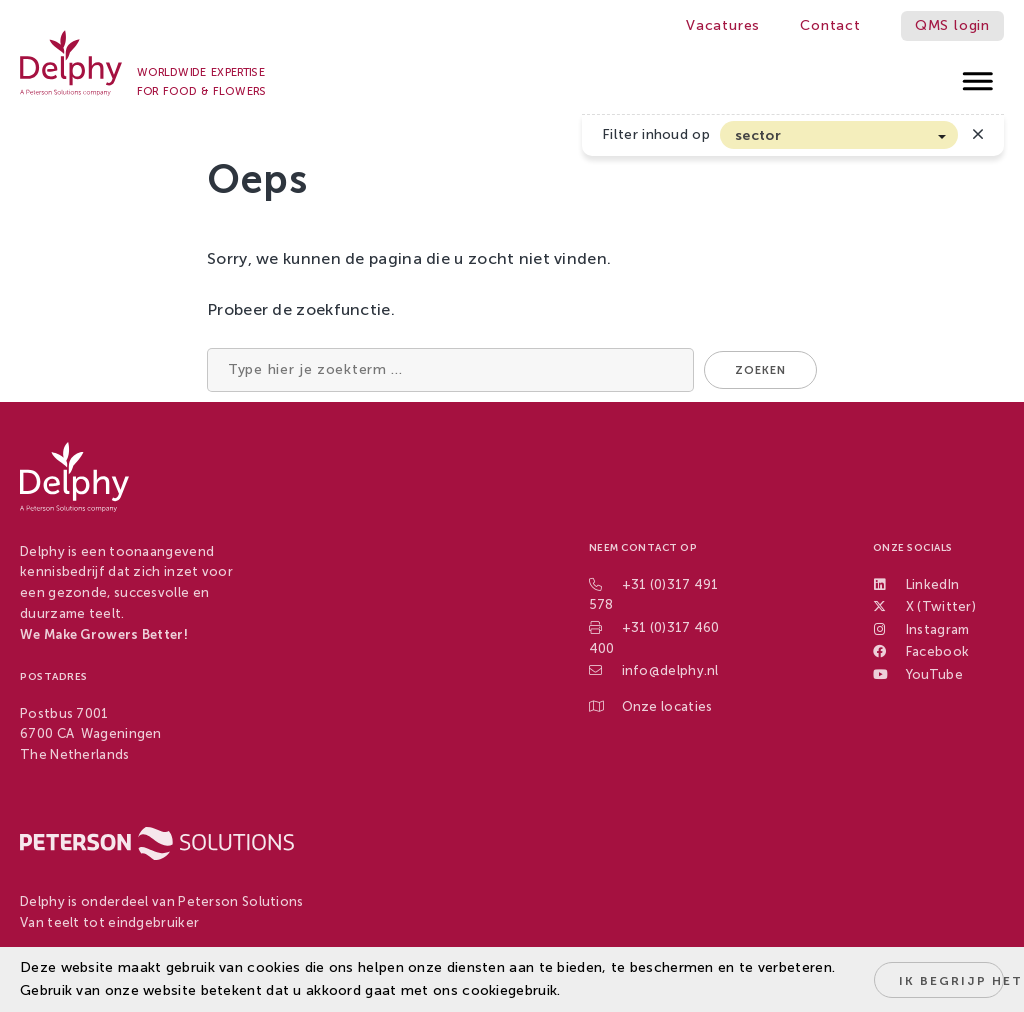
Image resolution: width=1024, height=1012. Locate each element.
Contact (830, 25)
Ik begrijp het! (951, 981)
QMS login (952, 25)
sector (758, 135)
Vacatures (723, 25)
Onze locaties (667, 706)
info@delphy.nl (670, 670)
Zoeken (760, 370)
